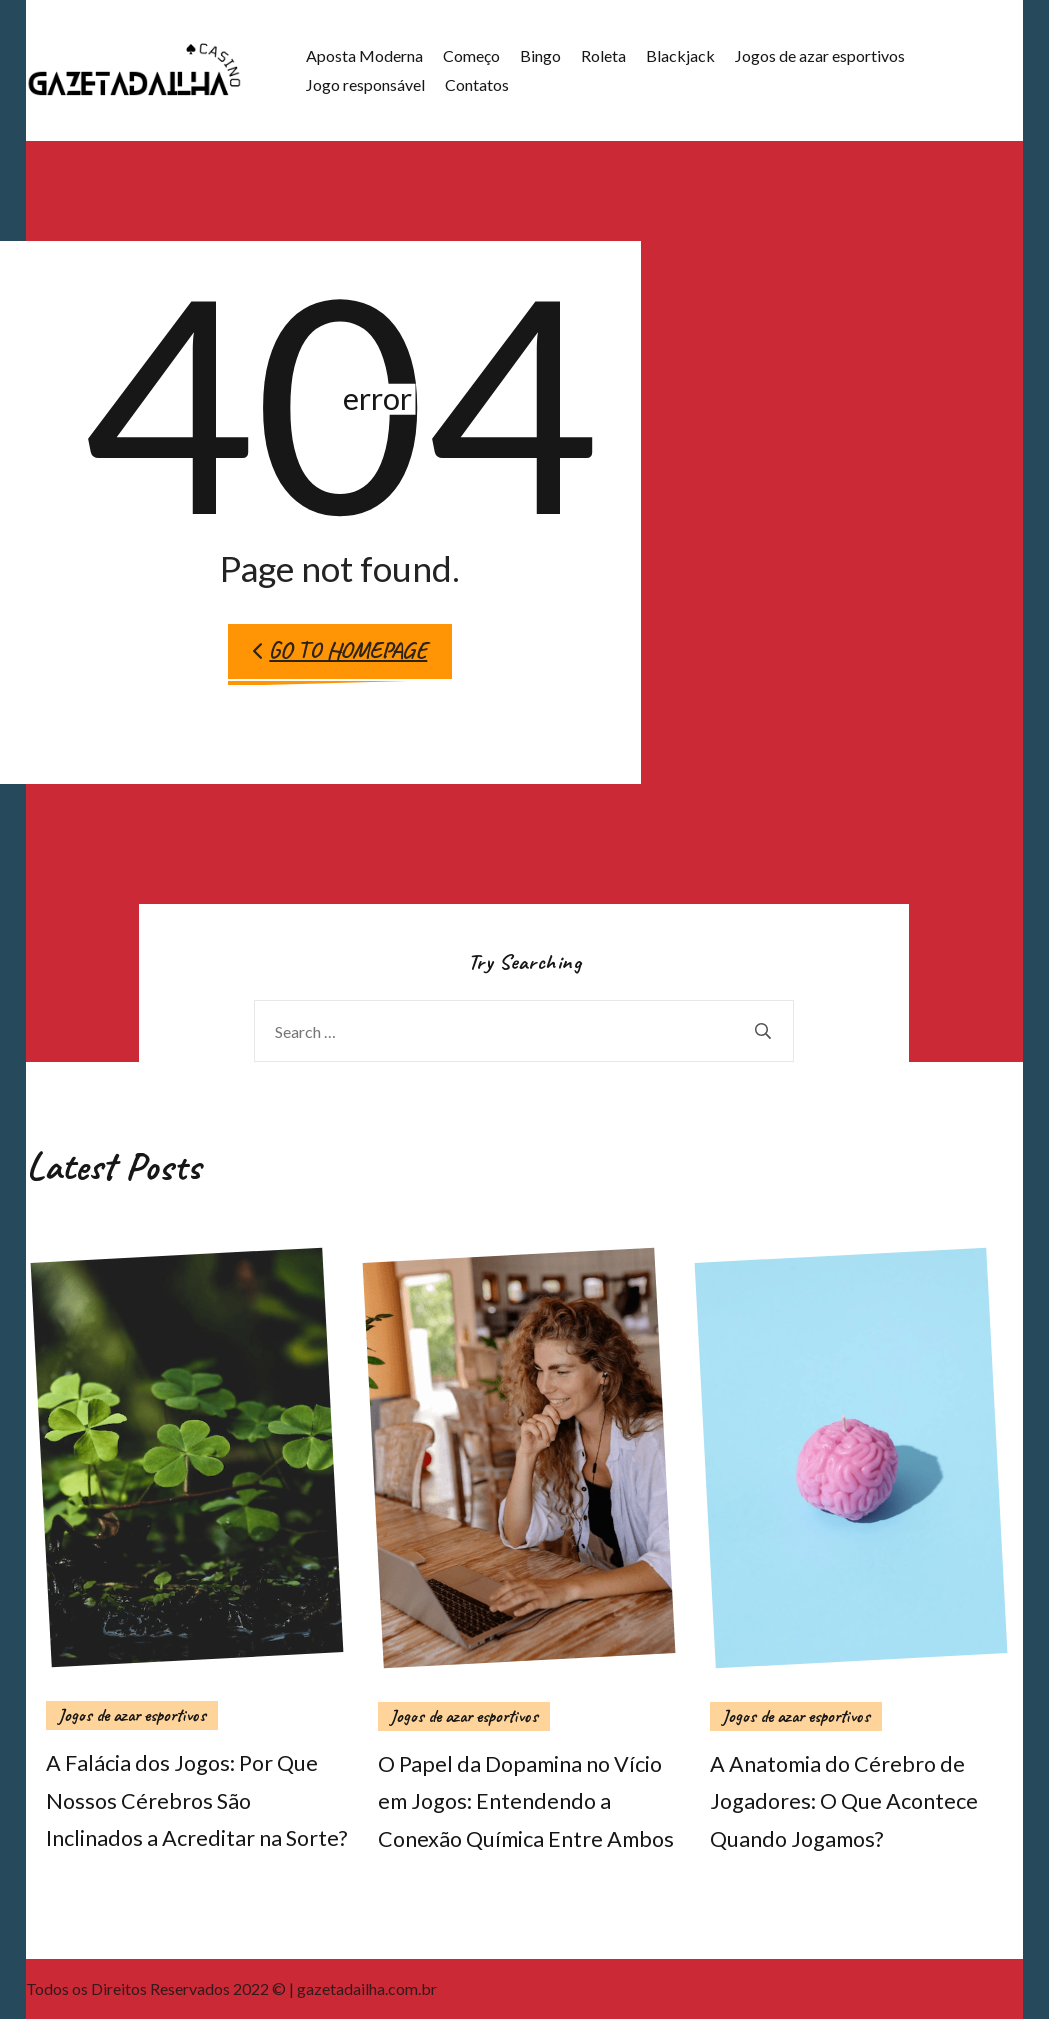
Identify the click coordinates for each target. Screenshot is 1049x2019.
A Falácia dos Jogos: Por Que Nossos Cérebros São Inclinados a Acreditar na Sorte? (196, 1801)
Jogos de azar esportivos (820, 55)
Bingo (540, 55)
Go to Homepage (340, 650)
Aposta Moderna (364, 55)
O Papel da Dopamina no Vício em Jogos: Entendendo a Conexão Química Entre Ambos (526, 1802)
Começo (471, 55)
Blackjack (680, 55)
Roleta (603, 55)
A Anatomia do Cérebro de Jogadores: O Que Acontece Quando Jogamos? (844, 1802)
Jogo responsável (365, 84)
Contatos (477, 84)
